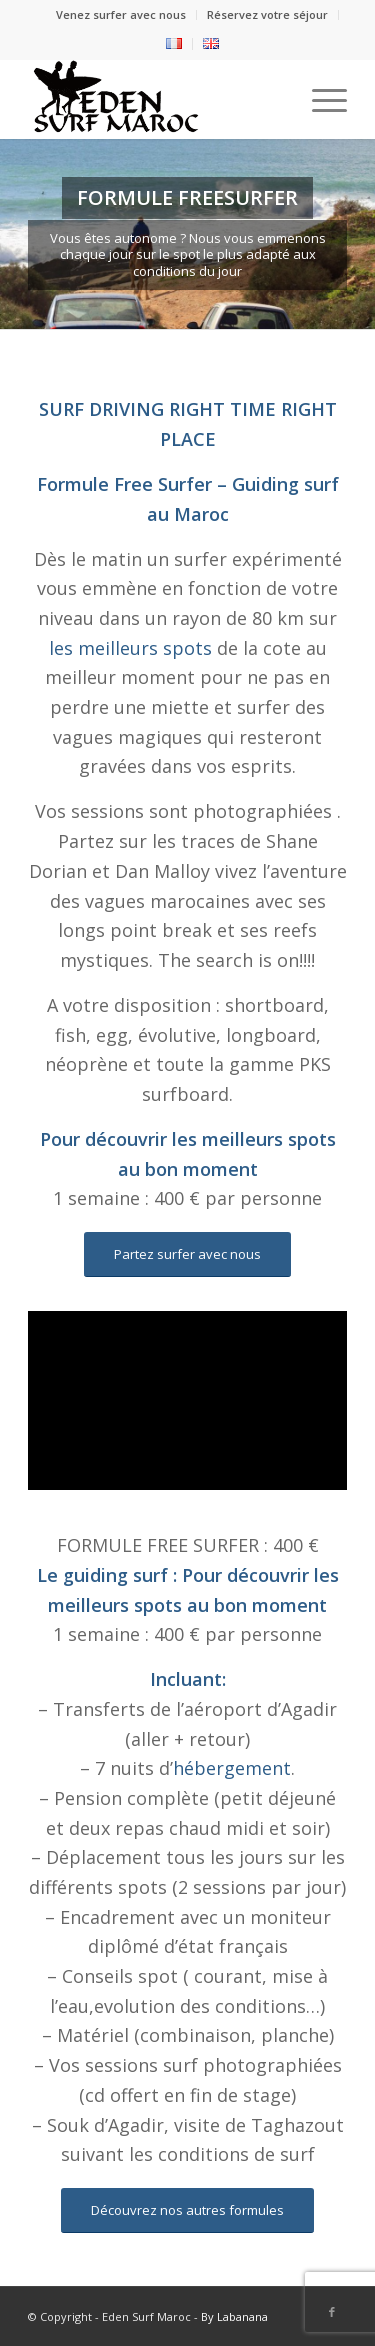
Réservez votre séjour (267, 14)
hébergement (232, 1768)
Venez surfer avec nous (121, 14)
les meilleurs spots (130, 648)
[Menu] (319, 99)
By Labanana (234, 2316)
